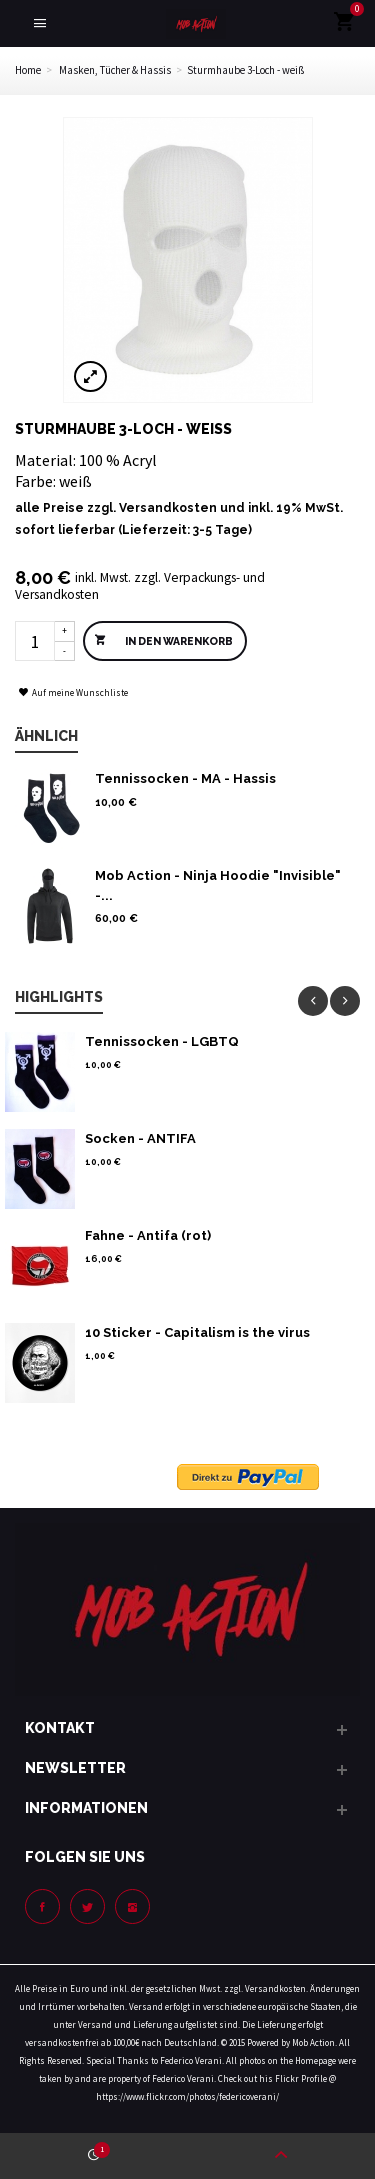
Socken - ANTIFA (140, 1138)
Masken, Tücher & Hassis (115, 70)
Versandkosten (168, 508)
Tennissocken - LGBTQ (162, 1041)
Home (28, 70)
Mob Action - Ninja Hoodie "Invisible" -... (218, 885)
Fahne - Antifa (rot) (148, 1235)
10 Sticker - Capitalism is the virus (197, 1332)
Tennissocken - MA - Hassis (185, 778)
